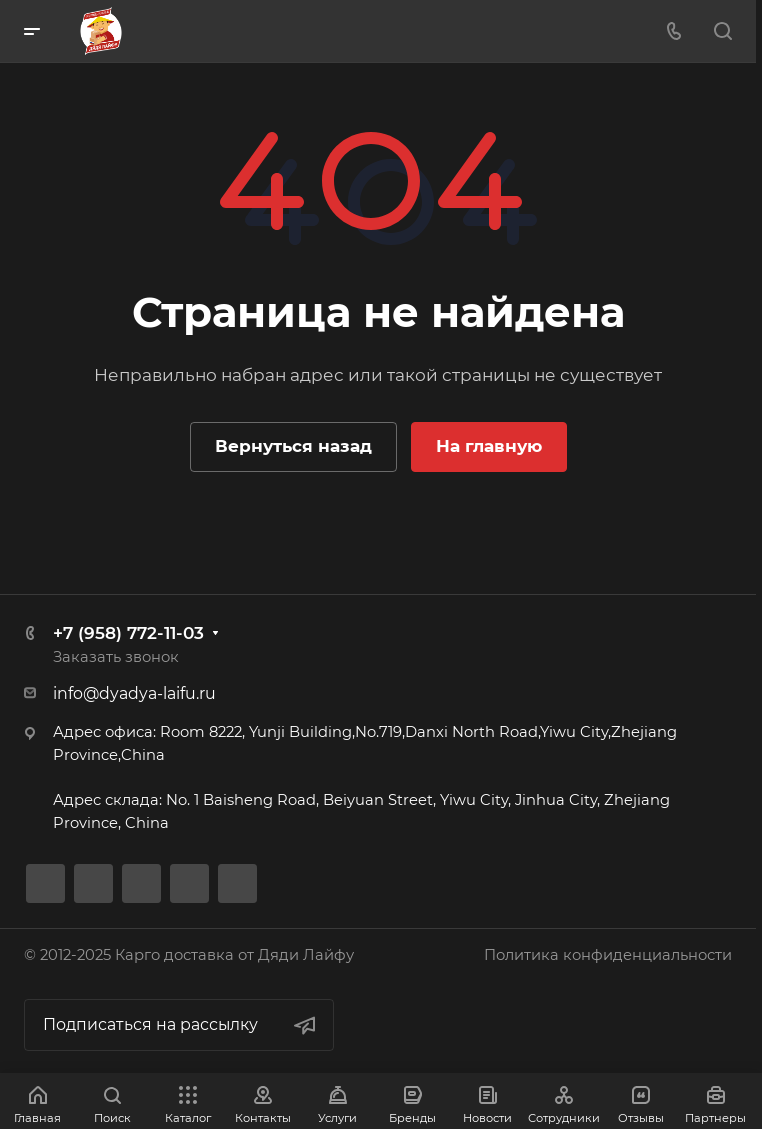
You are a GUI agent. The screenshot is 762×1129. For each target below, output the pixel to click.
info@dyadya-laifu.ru (134, 693)
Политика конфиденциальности (608, 955)
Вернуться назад (293, 446)
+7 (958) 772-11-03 (128, 633)
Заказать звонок (116, 657)
